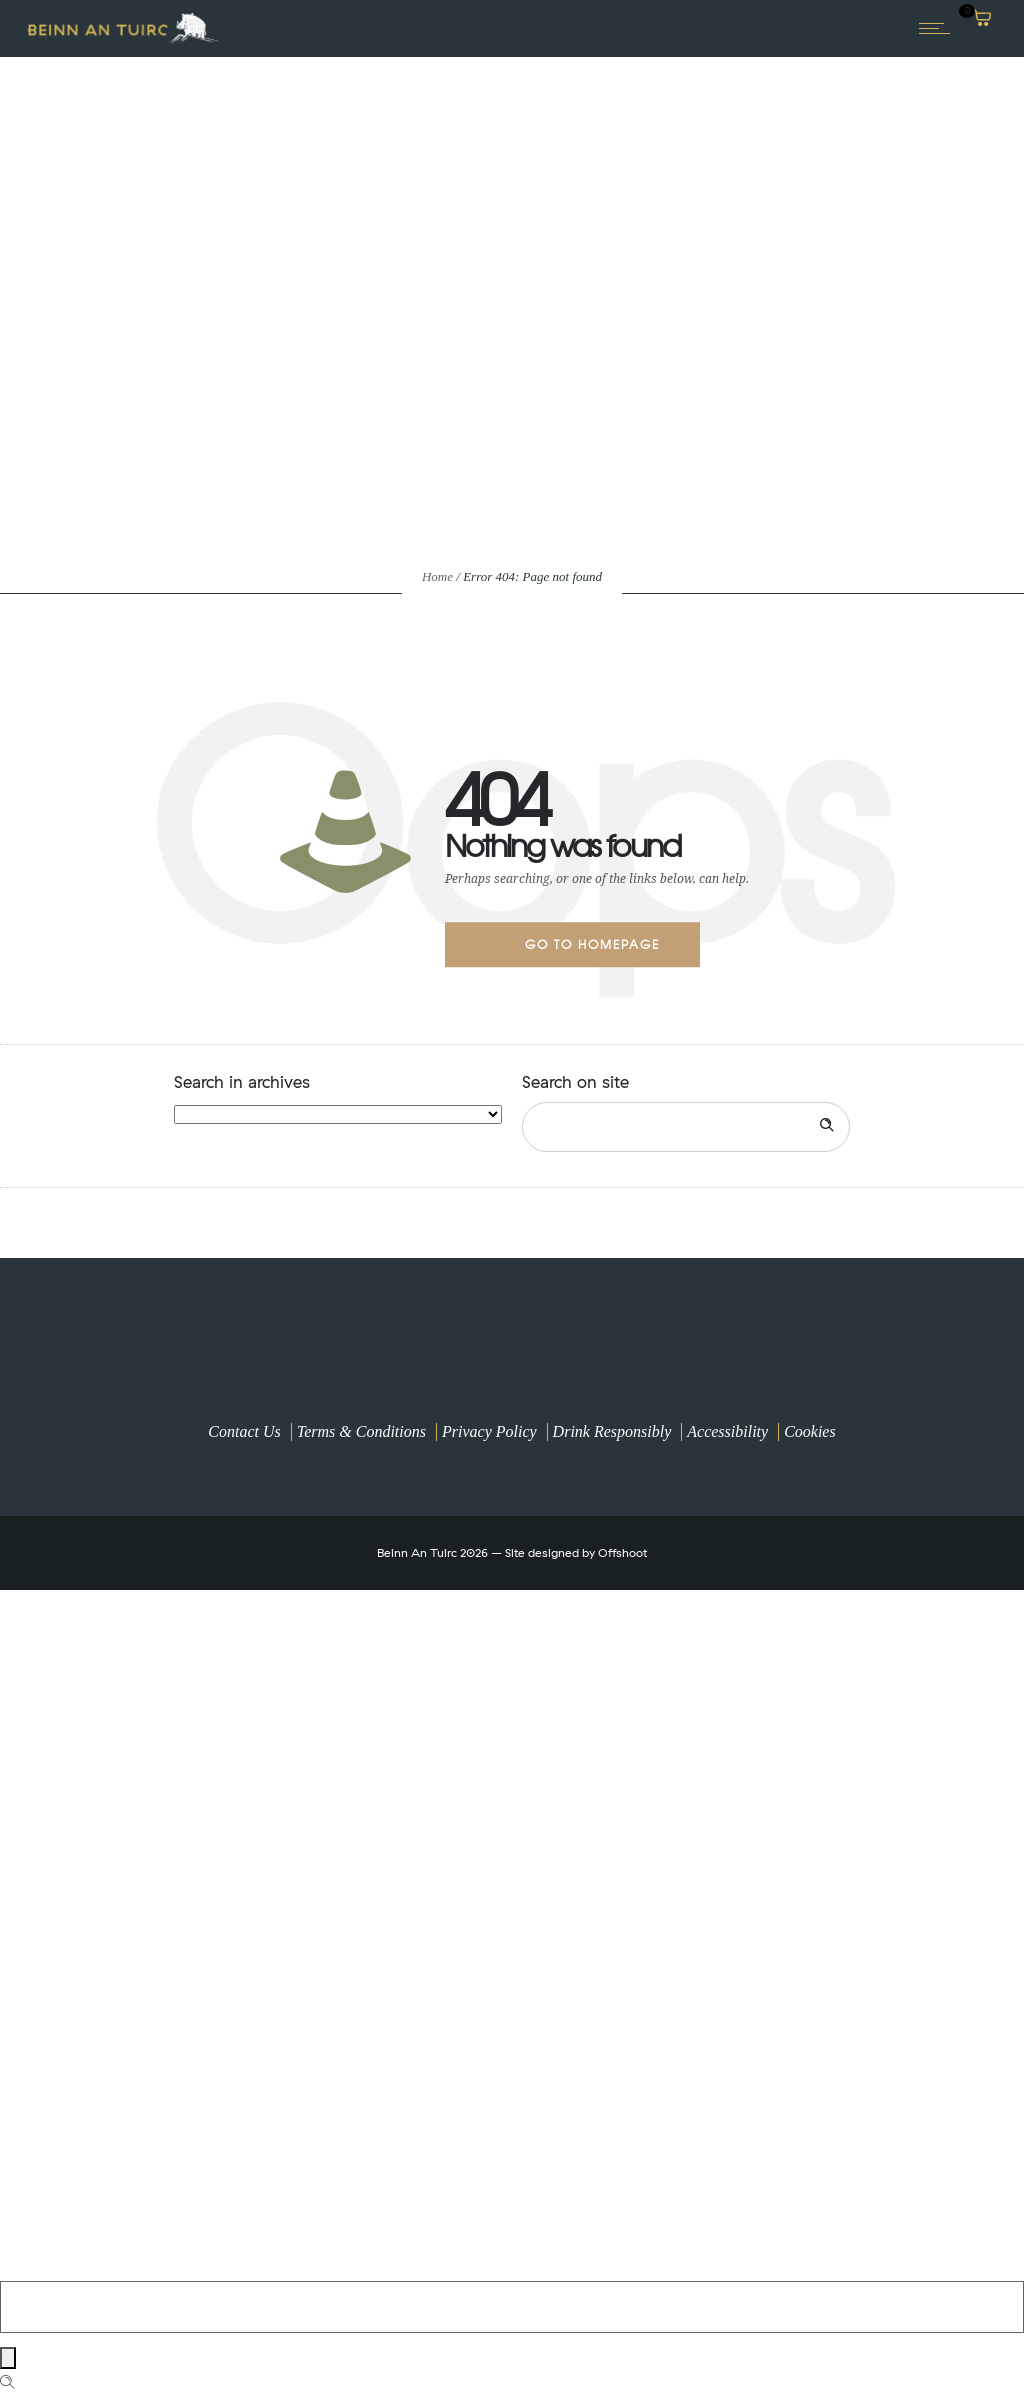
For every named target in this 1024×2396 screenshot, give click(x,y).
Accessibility (727, 1431)
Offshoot (622, 1552)
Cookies (810, 1431)
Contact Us (244, 1431)
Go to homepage (592, 944)
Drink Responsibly (612, 1431)
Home (437, 576)
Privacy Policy (489, 1431)
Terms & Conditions (361, 1431)
